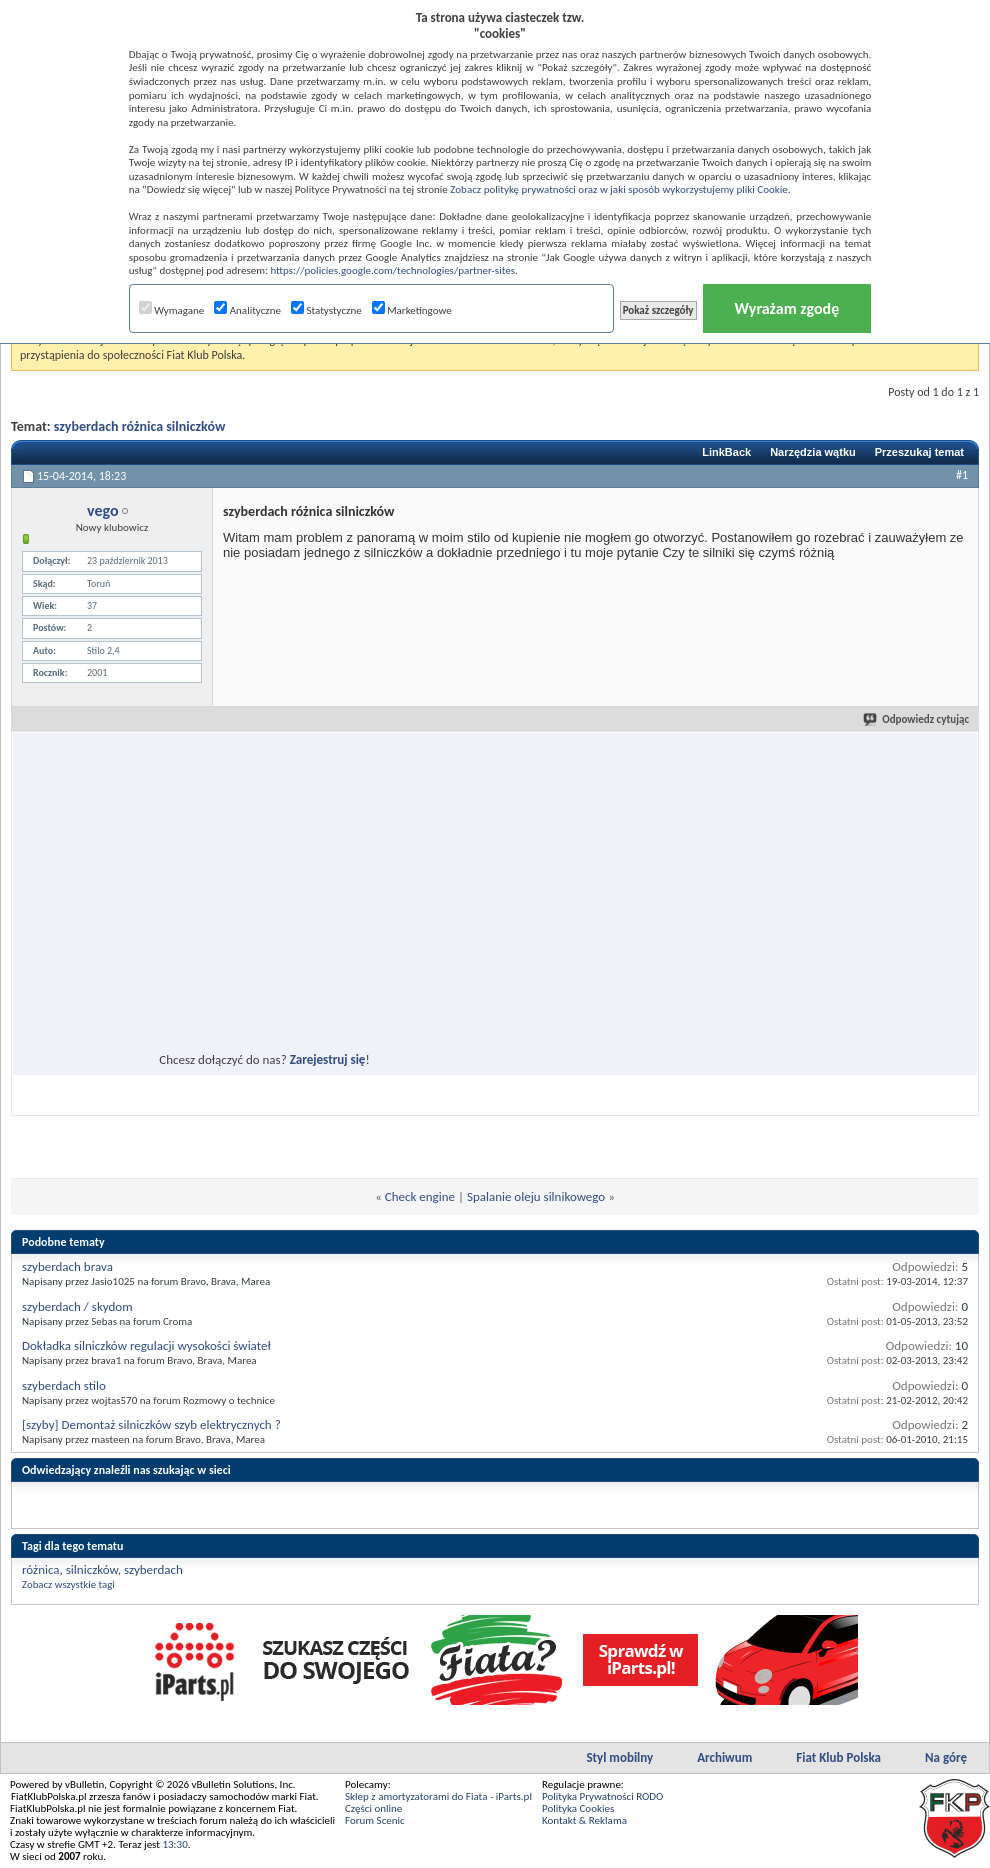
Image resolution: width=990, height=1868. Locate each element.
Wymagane (172, 310)
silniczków (92, 1569)
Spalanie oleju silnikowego (536, 1196)
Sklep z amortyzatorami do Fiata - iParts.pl (438, 1796)
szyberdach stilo (64, 1385)
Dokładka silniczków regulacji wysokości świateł (146, 1345)
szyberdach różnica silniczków (140, 426)
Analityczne (247, 310)
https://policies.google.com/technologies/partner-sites (392, 270)
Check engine (420, 1196)
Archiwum (724, 1757)
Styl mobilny (619, 1757)
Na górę (946, 1757)
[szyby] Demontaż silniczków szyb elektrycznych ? (151, 1424)
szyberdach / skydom (77, 1306)
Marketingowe (412, 310)
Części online (373, 1808)
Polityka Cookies (578, 1808)
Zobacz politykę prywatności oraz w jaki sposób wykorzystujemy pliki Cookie (618, 189)
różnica (41, 1569)
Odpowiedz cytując (917, 719)
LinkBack (726, 452)
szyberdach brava (67, 1266)
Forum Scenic (375, 1820)
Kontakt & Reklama (584, 1820)
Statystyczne (326, 310)
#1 (962, 475)
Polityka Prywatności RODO (602, 1796)
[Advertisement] (204, 927)
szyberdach (153, 1569)
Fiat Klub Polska (838, 1757)
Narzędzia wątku (813, 452)
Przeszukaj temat (919, 452)
